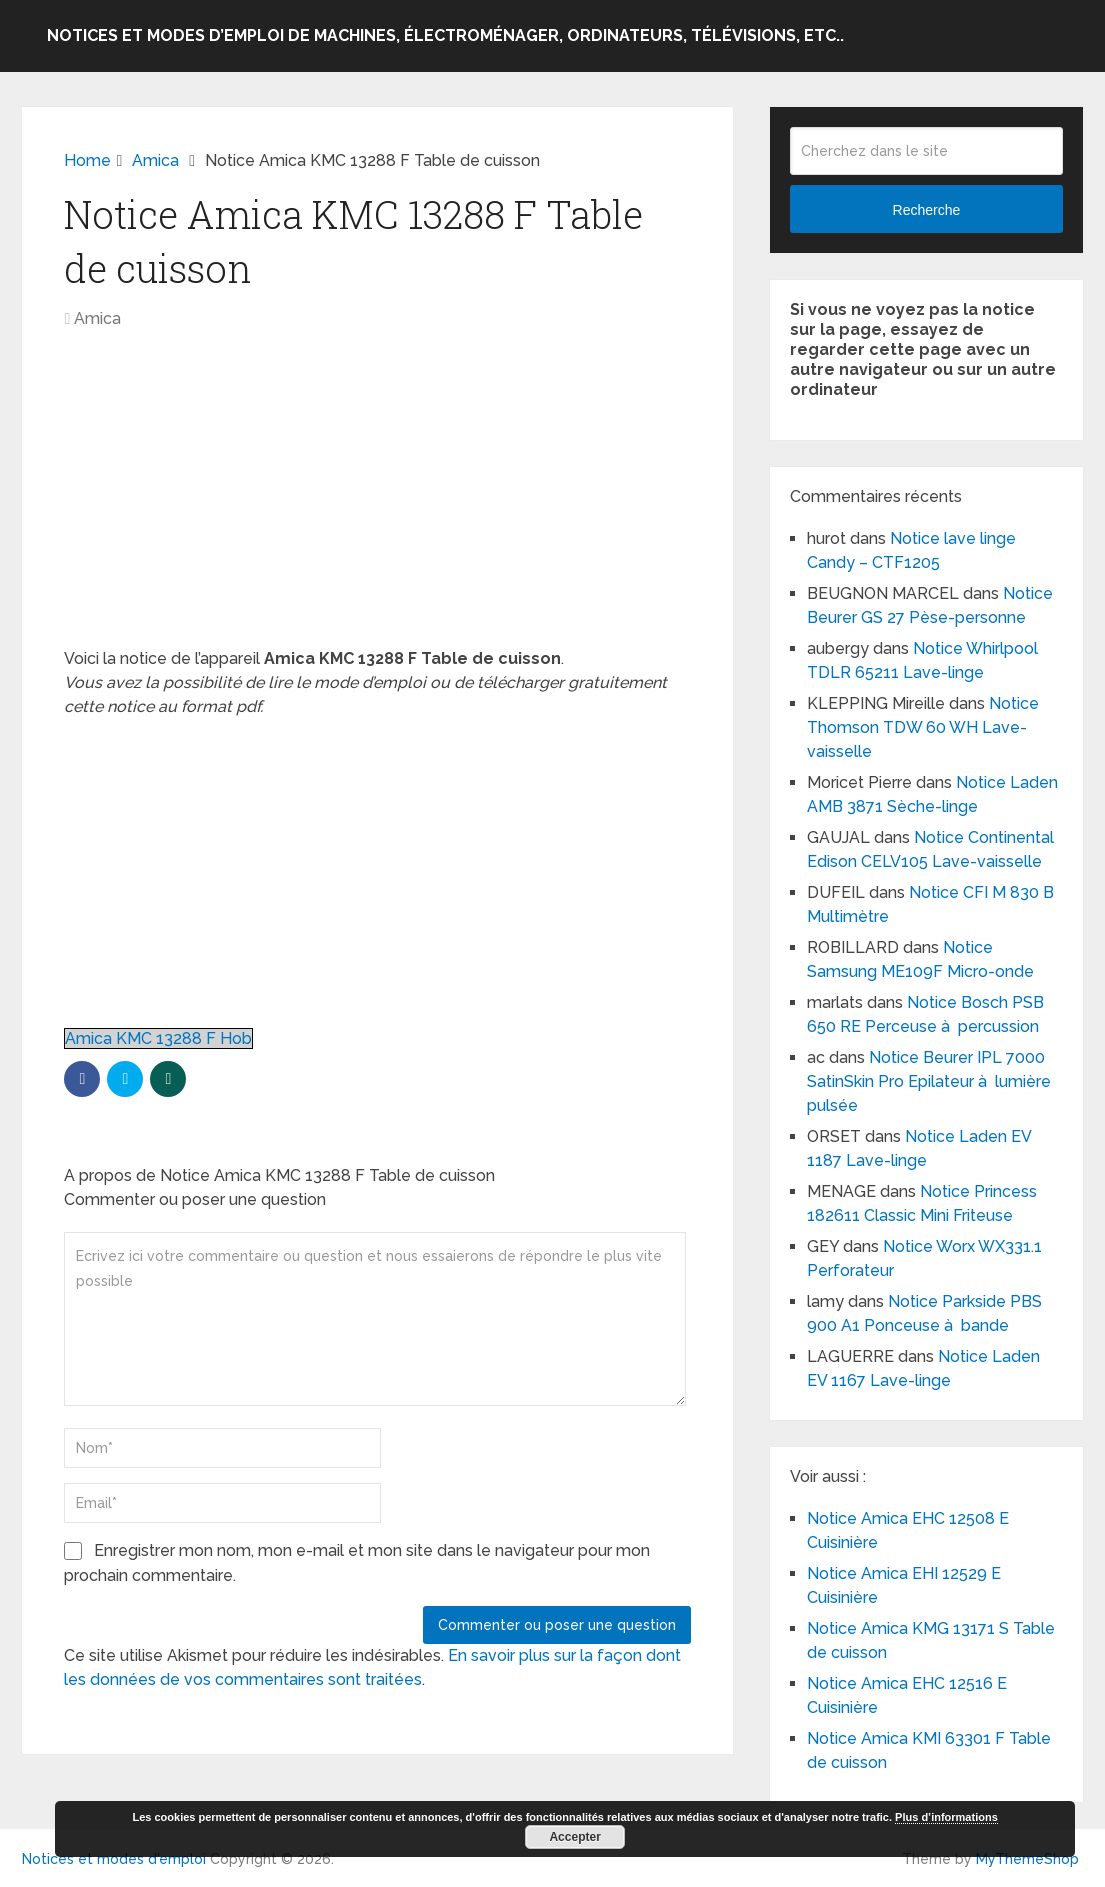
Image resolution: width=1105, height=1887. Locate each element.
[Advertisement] (377, 499)
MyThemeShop (1027, 1859)
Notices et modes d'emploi (114, 1859)
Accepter (574, 1837)
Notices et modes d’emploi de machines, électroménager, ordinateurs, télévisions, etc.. (445, 35)
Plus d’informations (946, 1817)
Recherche (927, 210)
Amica (97, 318)
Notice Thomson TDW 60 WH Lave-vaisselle (923, 727)
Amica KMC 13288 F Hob (158, 1038)
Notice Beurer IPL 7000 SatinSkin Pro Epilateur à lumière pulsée (929, 1081)
